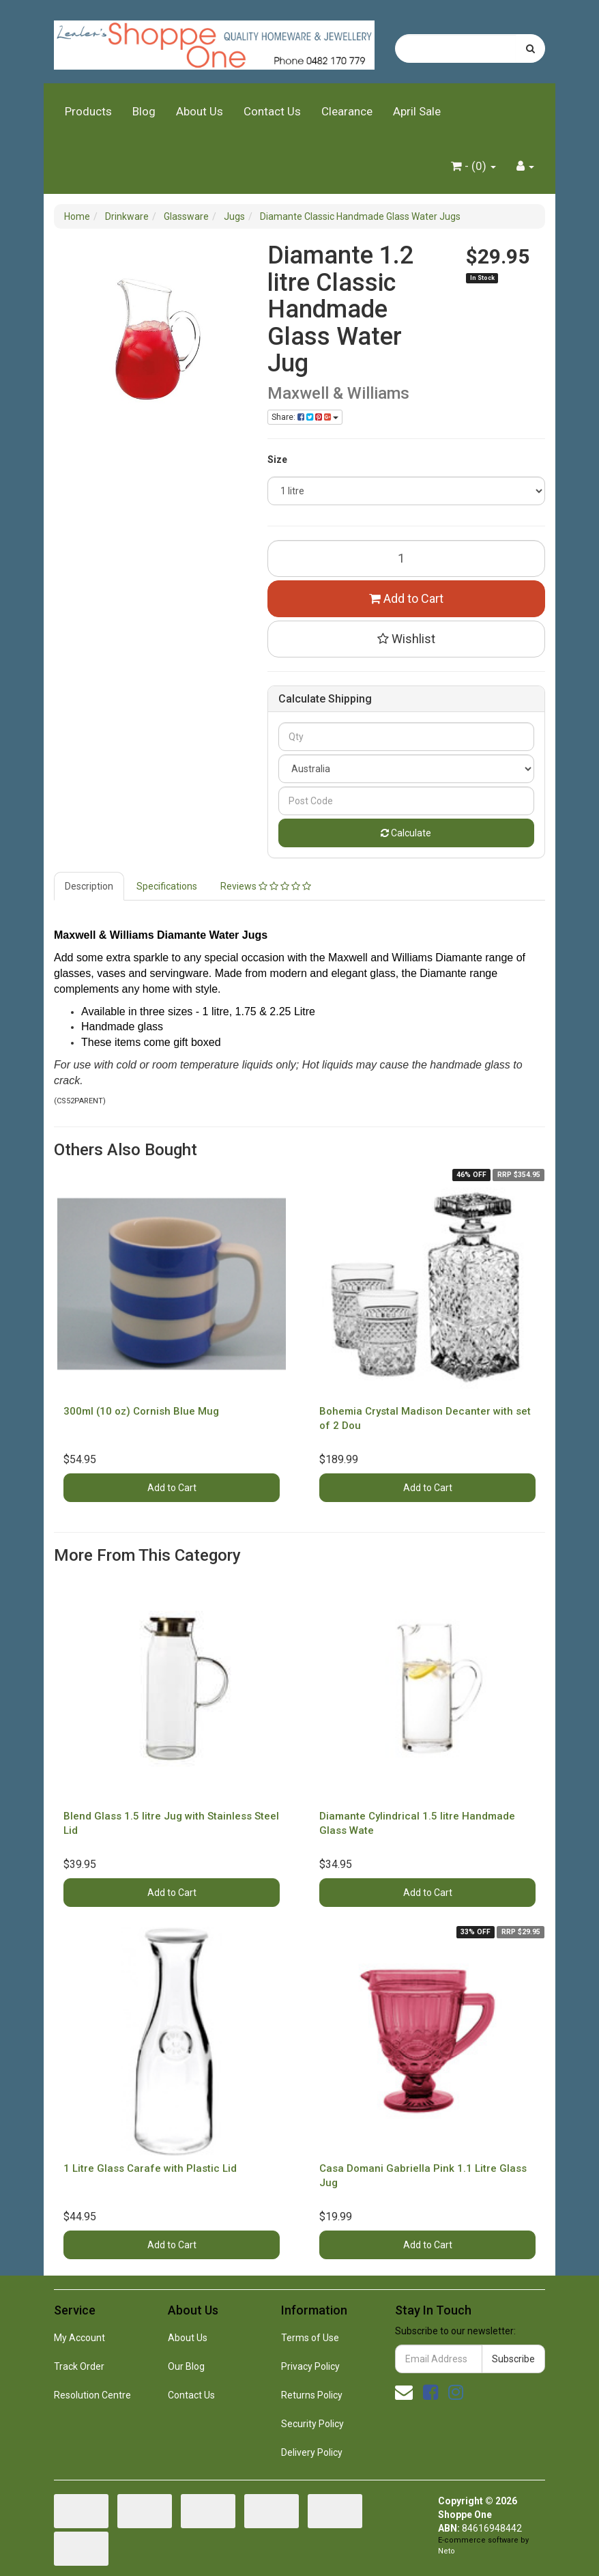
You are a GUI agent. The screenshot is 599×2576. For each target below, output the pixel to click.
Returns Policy (311, 2395)
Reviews (265, 886)
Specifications (166, 886)
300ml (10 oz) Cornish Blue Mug (141, 1411)
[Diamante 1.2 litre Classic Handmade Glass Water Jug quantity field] (406, 558)
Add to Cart (406, 598)
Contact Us (272, 111)
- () (473, 166)
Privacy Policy (310, 2366)
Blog (144, 111)
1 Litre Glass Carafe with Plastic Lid (150, 2168)
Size (277, 459)
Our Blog (186, 2366)
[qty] (406, 736)
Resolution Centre (92, 2395)
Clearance (346, 111)
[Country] (406, 768)
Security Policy (312, 2423)
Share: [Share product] (305, 417)
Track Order (79, 2366)
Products (88, 111)
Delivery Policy (311, 2452)
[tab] (90, 886)
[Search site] (530, 48)
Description (89, 886)
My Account (79, 2337)
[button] (406, 639)
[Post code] (406, 801)
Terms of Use (310, 2337)
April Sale (417, 111)
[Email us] (404, 2392)
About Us (199, 111)
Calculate (406, 832)
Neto (446, 2551)
